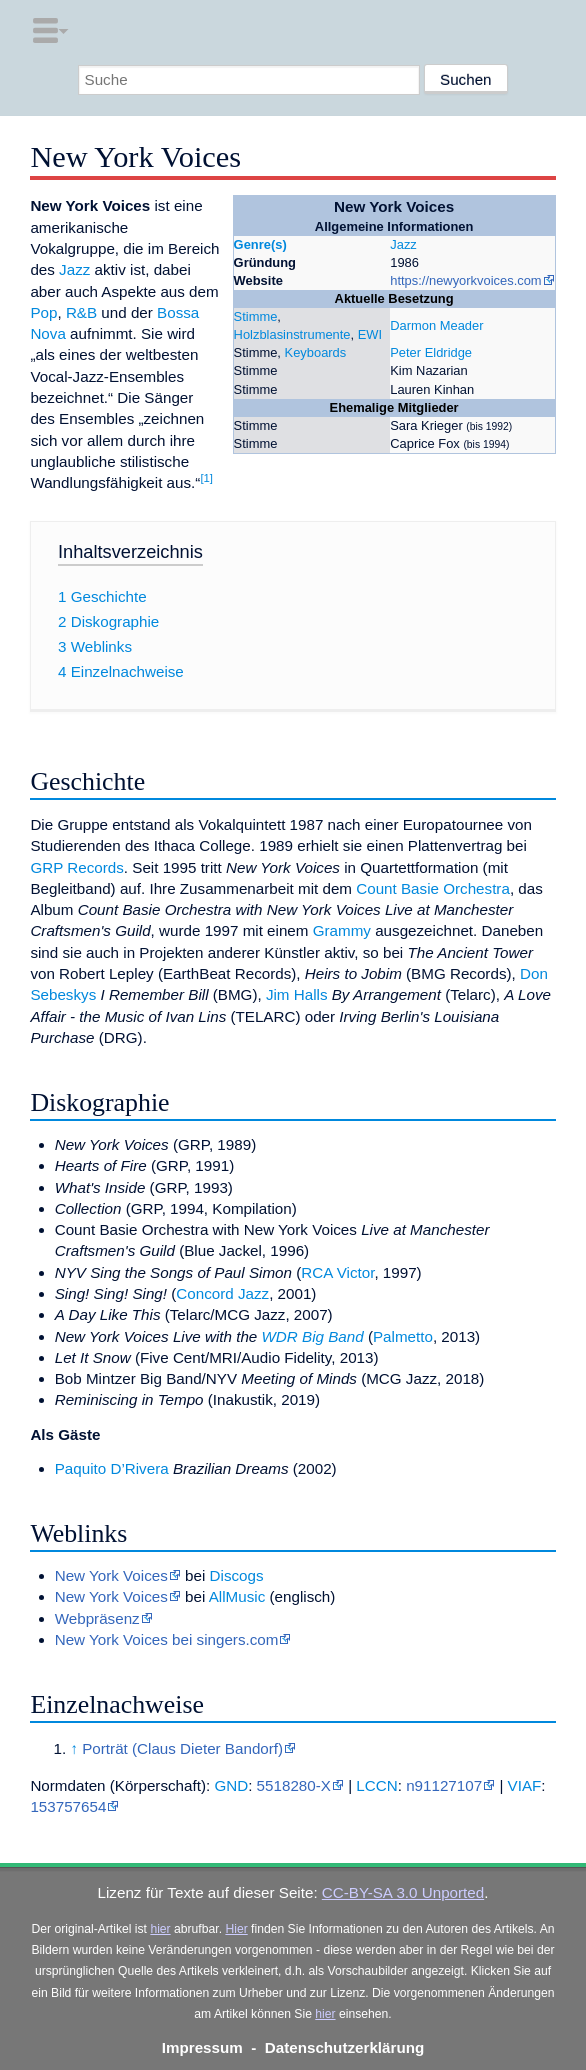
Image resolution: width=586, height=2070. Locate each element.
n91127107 (444, 1785)
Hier (236, 1929)
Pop (43, 312)
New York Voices (111, 1575)
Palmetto (403, 1336)
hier (160, 1929)
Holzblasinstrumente (292, 334)
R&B (81, 312)
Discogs (237, 1575)
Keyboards (316, 352)
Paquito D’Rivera (112, 1468)
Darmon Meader (436, 325)
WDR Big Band (313, 1336)
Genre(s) (260, 244)
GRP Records (76, 867)
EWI (370, 334)
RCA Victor (337, 1272)
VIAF (525, 1785)
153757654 (68, 1806)
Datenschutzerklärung (345, 2047)
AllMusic (237, 1596)
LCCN (376, 1785)
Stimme (256, 316)
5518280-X (294, 1785)
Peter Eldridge (431, 352)
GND (231, 1785)
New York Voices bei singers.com (167, 1639)
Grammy (342, 930)
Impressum (202, 2047)
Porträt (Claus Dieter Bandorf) (182, 1748)
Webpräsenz (97, 1618)
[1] (206, 478)
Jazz (403, 244)
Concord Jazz (222, 1293)
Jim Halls (297, 994)
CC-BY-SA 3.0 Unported (403, 1892)
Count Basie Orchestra (433, 888)
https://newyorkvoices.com (465, 280)
